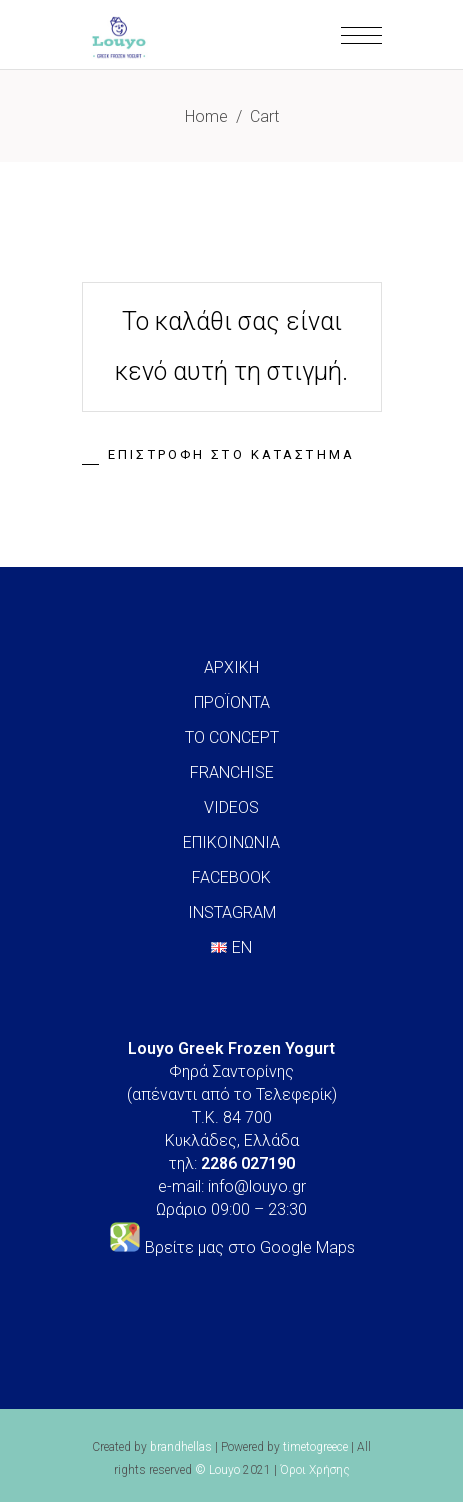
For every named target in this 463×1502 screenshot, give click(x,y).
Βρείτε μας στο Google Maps (250, 1247)
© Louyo (217, 1470)
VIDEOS (231, 807)
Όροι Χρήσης (315, 1470)
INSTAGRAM (232, 912)
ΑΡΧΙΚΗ (231, 667)
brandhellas (181, 1447)
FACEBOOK (231, 877)
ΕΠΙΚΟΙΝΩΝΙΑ (231, 842)
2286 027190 (248, 1163)
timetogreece (315, 1447)
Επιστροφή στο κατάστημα (231, 454)
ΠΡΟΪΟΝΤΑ (232, 702)
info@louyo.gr (257, 1186)
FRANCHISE (232, 772)
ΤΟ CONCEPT (232, 737)
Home (206, 116)
